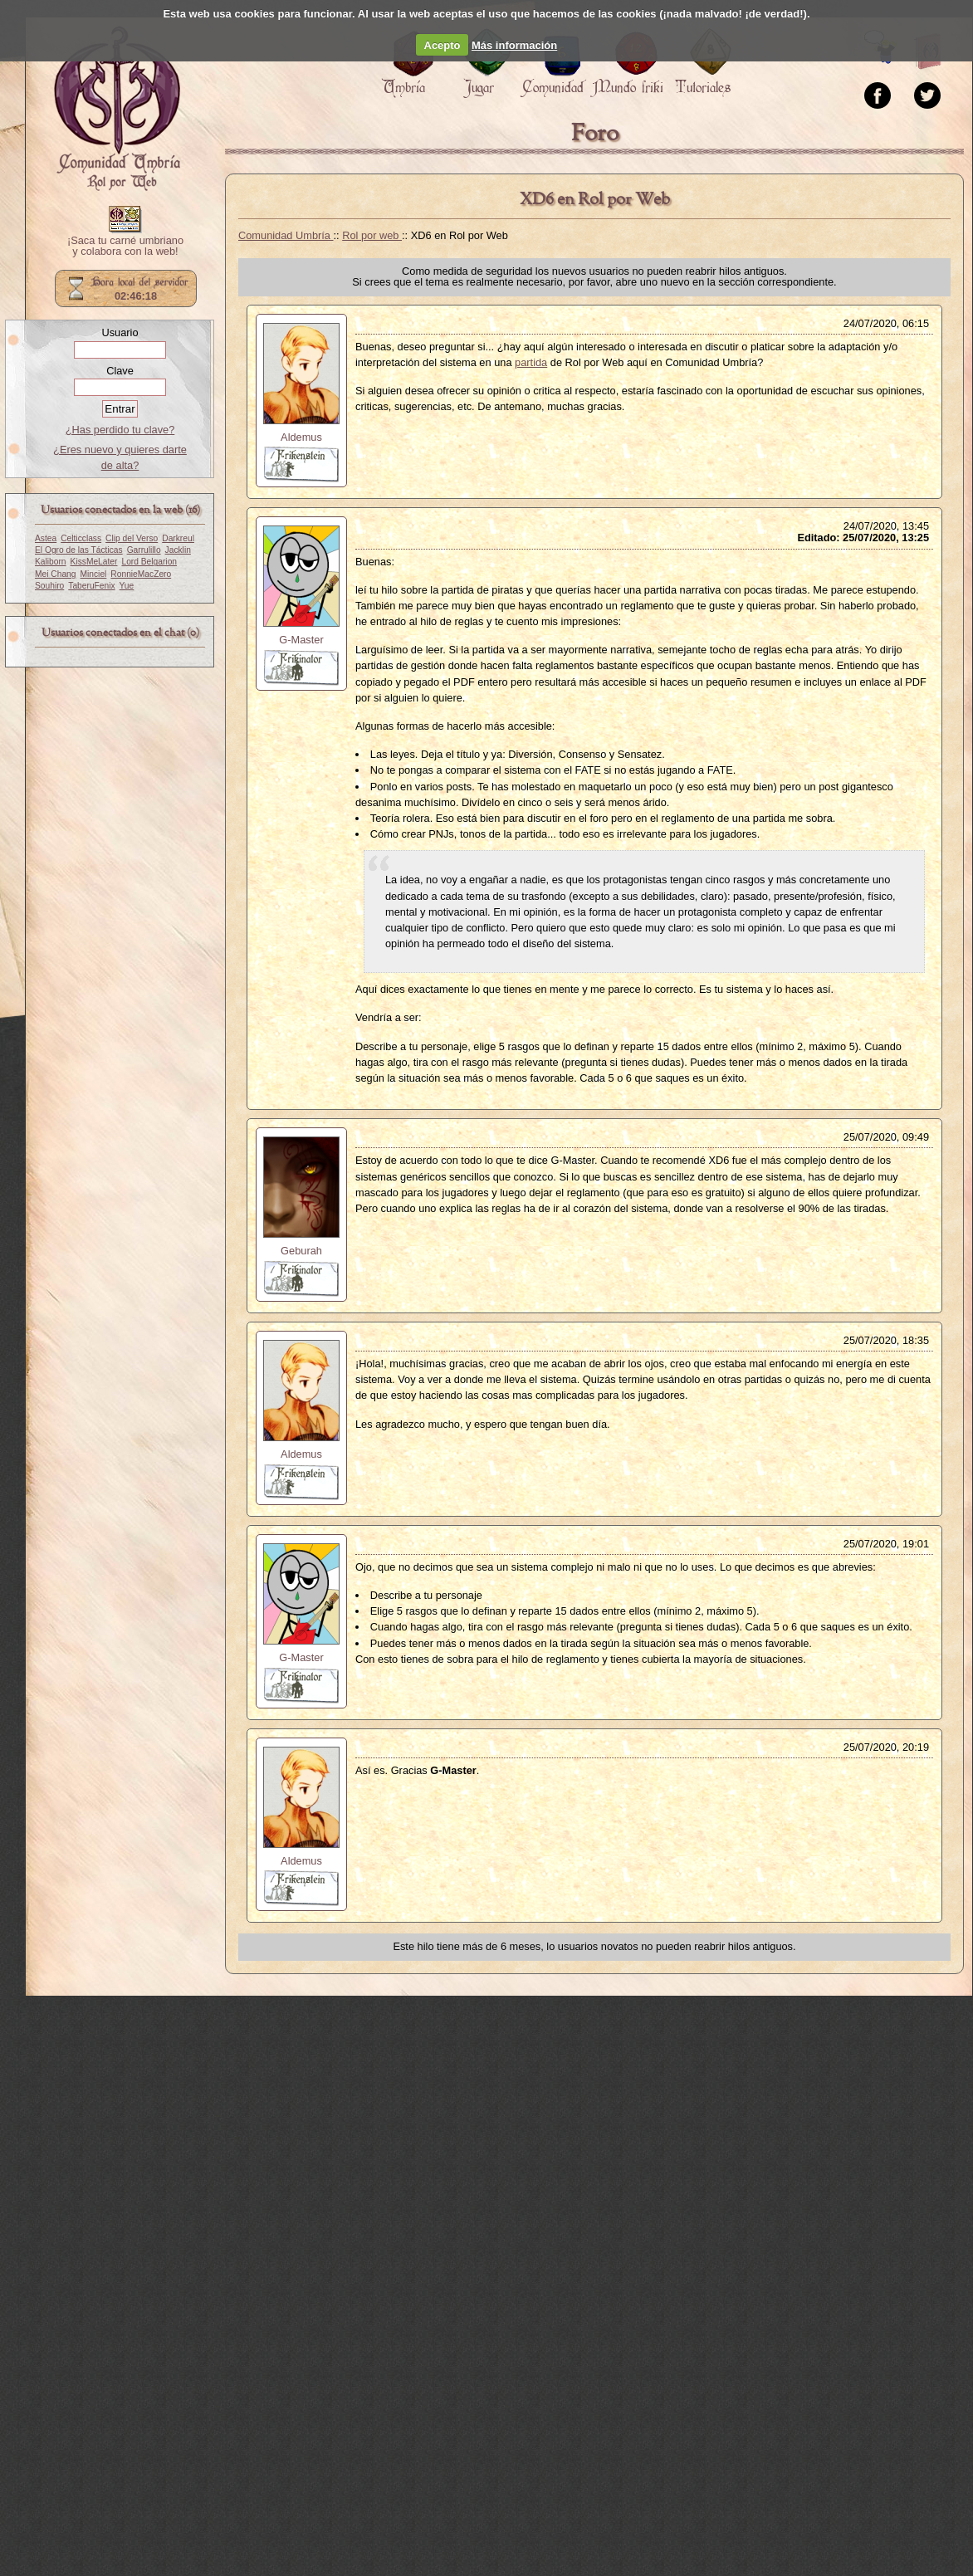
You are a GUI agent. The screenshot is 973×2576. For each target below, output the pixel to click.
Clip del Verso (131, 538)
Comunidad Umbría (286, 235)
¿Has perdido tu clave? (120, 429)
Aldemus (301, 437)
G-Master (301, 639)
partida (531, 362)
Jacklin (178, 550)
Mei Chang (55, 574)
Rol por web (372, 235)
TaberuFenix (91, 585)
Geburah (301, 1250)
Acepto (442, 45)
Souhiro (49, 585)
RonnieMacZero (140, 574)
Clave (120, 370)
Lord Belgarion (149, 561)
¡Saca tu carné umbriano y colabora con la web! (125, 246)
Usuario (119, 332)
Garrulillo (144, 550)
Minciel (94, 574)
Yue (127, 585)
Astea (45, 538)
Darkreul (178, 538)
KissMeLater (94, 561)
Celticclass (81, 538)
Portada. (117, 109)
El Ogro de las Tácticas (79, 550)
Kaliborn (50, 561)
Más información (514, 45)
